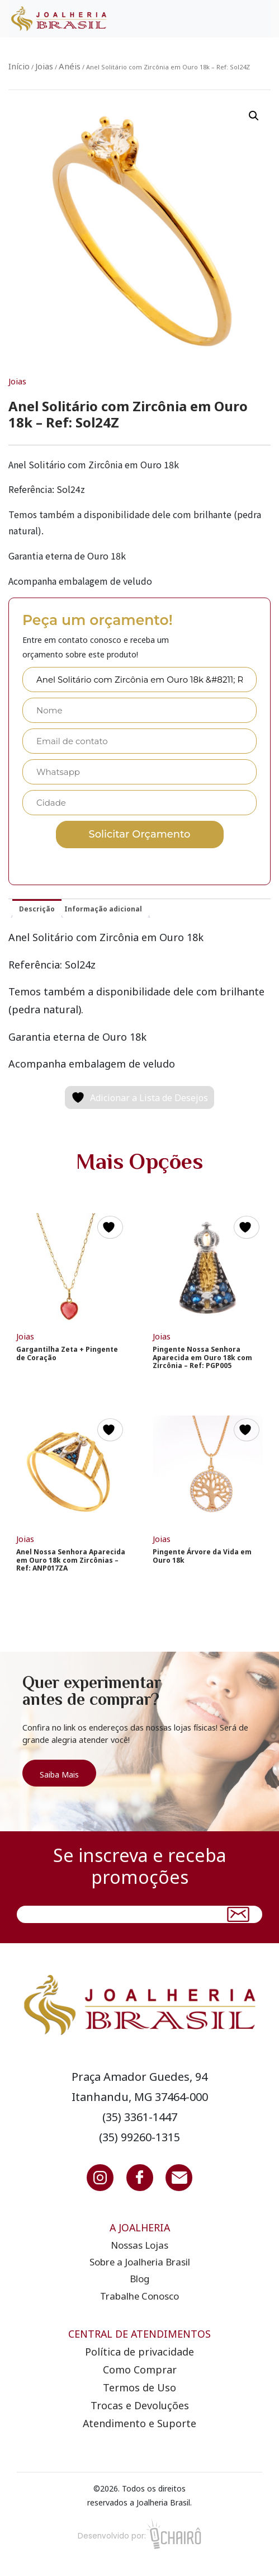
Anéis (70, 66)
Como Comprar (140, 2369)
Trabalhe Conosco (139, 2296)
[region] (139, 1741)
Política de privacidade (139, 2351)
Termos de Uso (139, 2387)
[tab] (37, 908)
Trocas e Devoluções (140, 2405)
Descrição (37, 909)
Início (19, 66)
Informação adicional (103, 909)
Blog (139, 2278)
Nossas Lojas (139, 2245)
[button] (254, 116)
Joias (44, 66)
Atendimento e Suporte (139, 2423)
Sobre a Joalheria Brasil (139, 2261)
